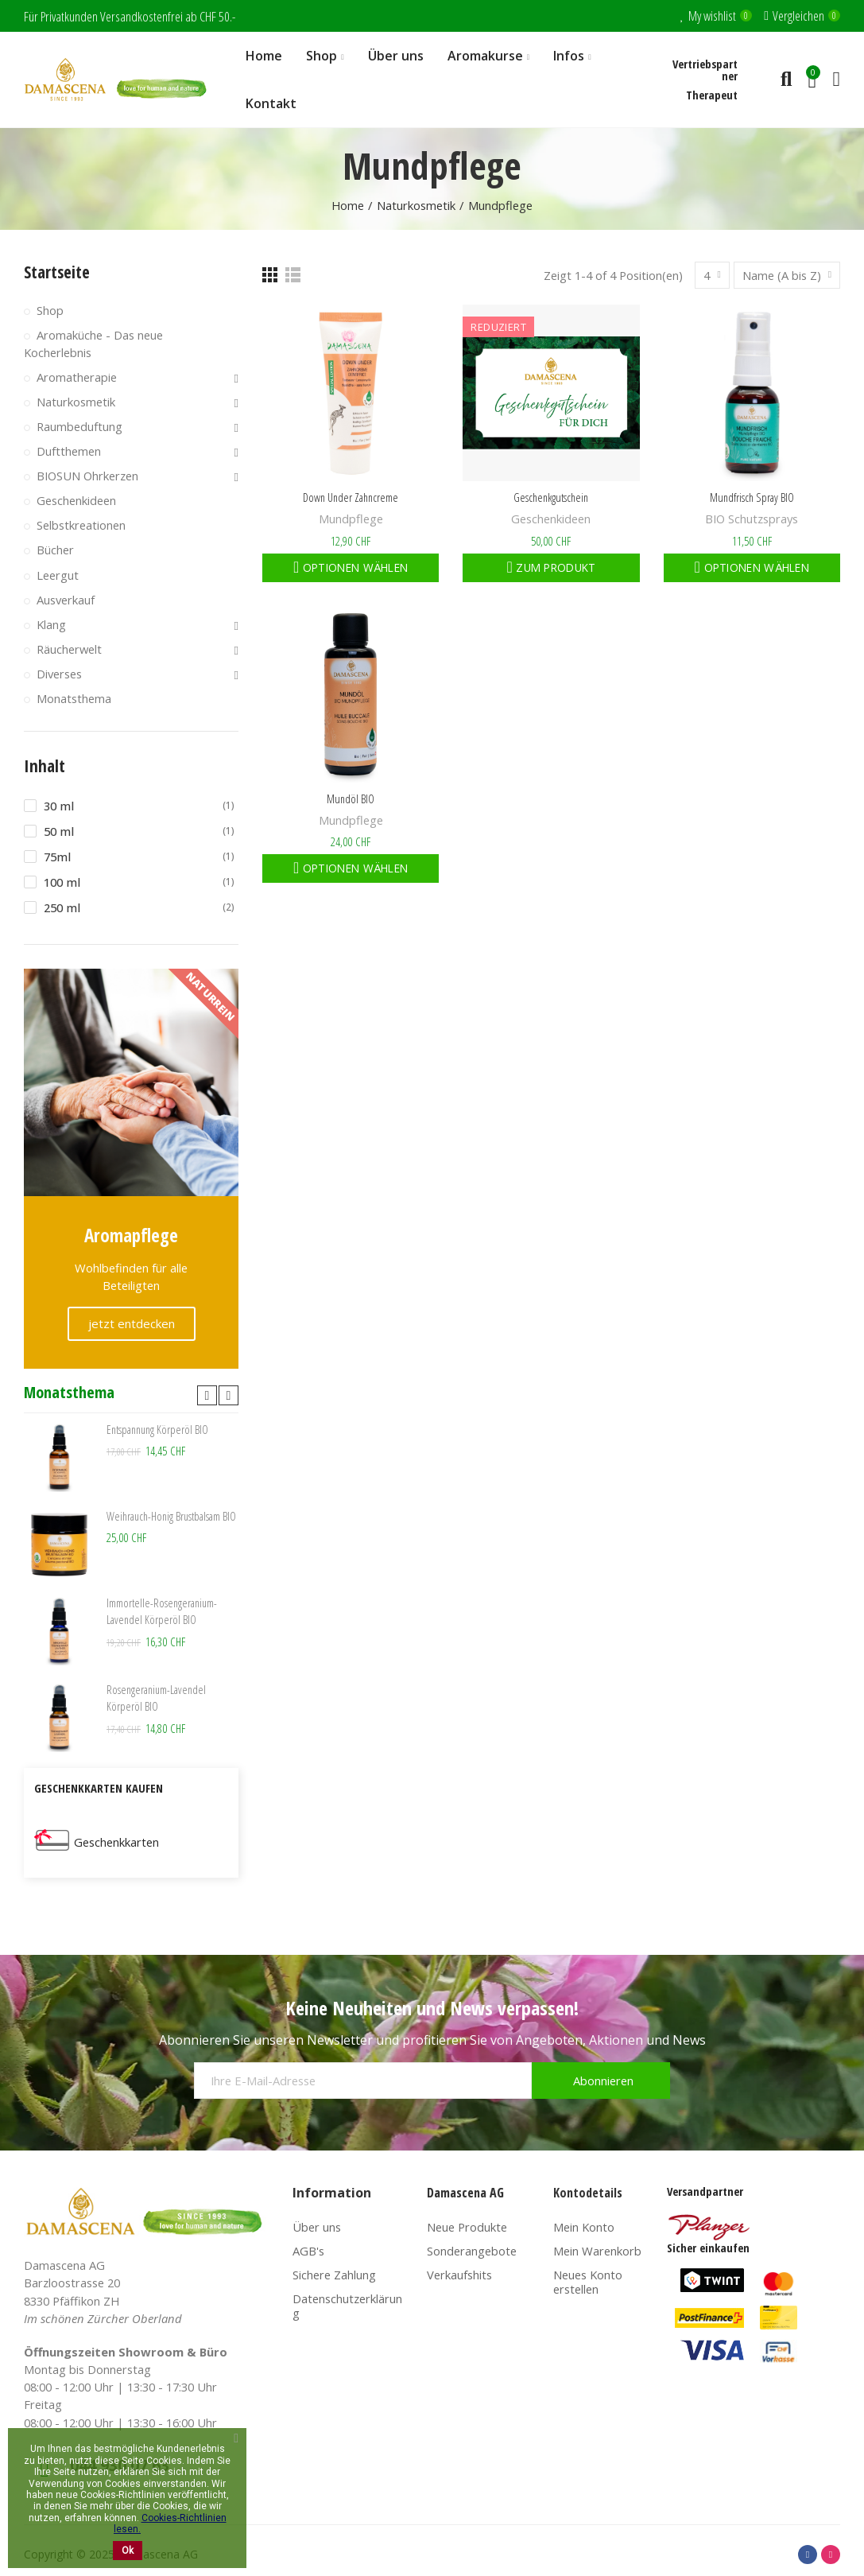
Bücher (55, 550)
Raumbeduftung (79, 426)
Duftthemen (69, 451)
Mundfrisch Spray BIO (752, 497)
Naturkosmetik (76, 402)
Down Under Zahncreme (350, 497)
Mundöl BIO (350, 798)
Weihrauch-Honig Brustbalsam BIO (172, 1517)
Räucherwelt (69, 649)
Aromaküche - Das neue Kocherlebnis (93, 343)
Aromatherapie (77, 377)
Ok (128, 2550)
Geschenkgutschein (550, 497)
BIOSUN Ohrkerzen (87, 476)
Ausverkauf (66, 600)
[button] (207, 1395)
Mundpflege (351, 518)
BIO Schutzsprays (751, 518)
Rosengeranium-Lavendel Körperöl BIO (157, 1698)
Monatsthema (74, 698)
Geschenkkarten (116, 1842)
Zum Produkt (554, 567)
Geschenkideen (551, 518)
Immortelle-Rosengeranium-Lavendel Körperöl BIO (162, 1612)
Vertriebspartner (705, 70)
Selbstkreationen (81, 525)
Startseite (57, 272)
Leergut (58, 575)
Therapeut (712, 95)
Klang (51, 624)
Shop (50, 310)
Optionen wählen (354, 567)
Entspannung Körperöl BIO (158, 1430)
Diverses (59, 674)
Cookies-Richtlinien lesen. (170, 2523)
